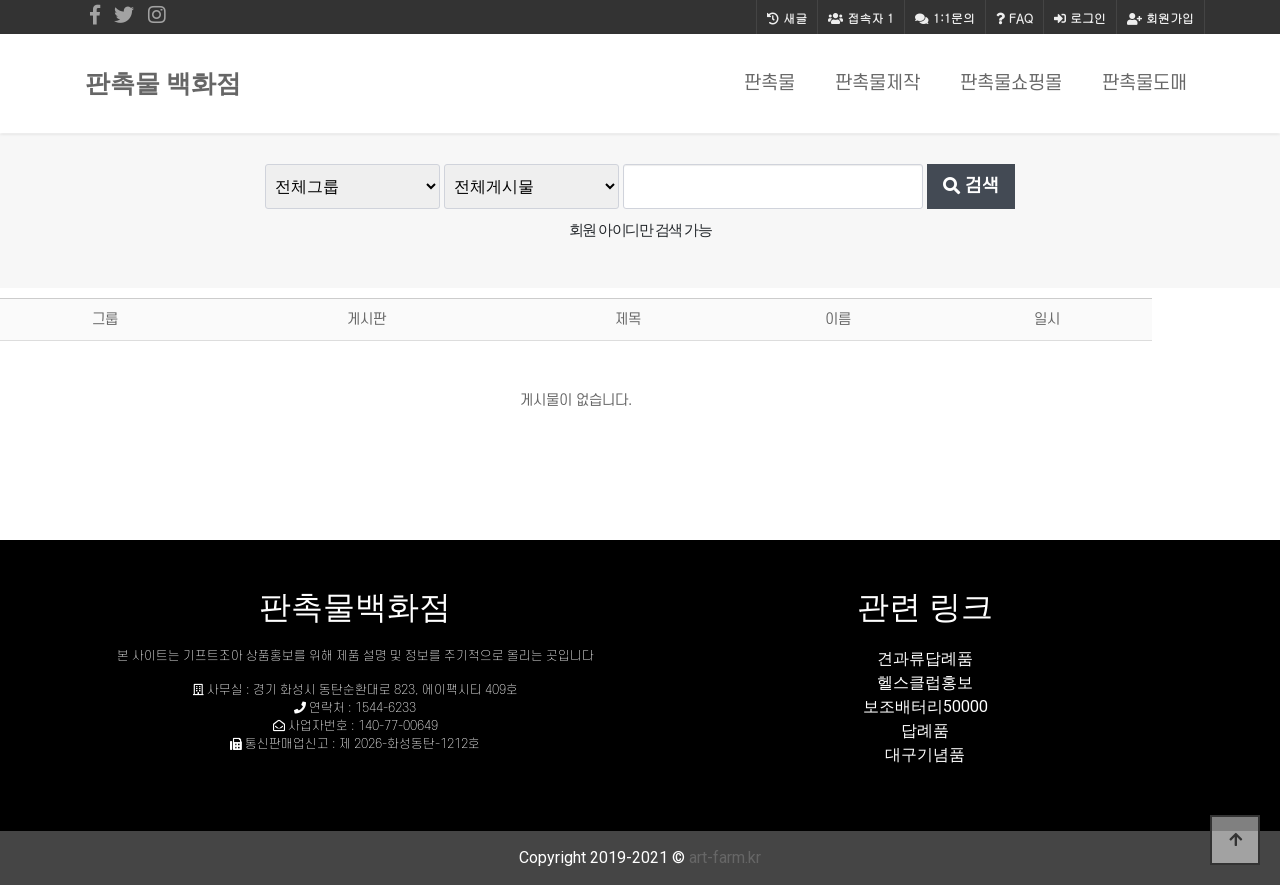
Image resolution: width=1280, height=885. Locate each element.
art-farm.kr (725, 857)
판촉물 (769, 83)
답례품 (925, 730)
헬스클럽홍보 (925, 682)
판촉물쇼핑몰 (1011, 83)
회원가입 (1160, 17)
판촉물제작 (877, 83)
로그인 (1080, 17)
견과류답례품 (925, 658)
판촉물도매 (1144, 83)
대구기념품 (925, 754)
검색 (971, 186)
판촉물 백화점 (163, 83)
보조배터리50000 (925, 706)
